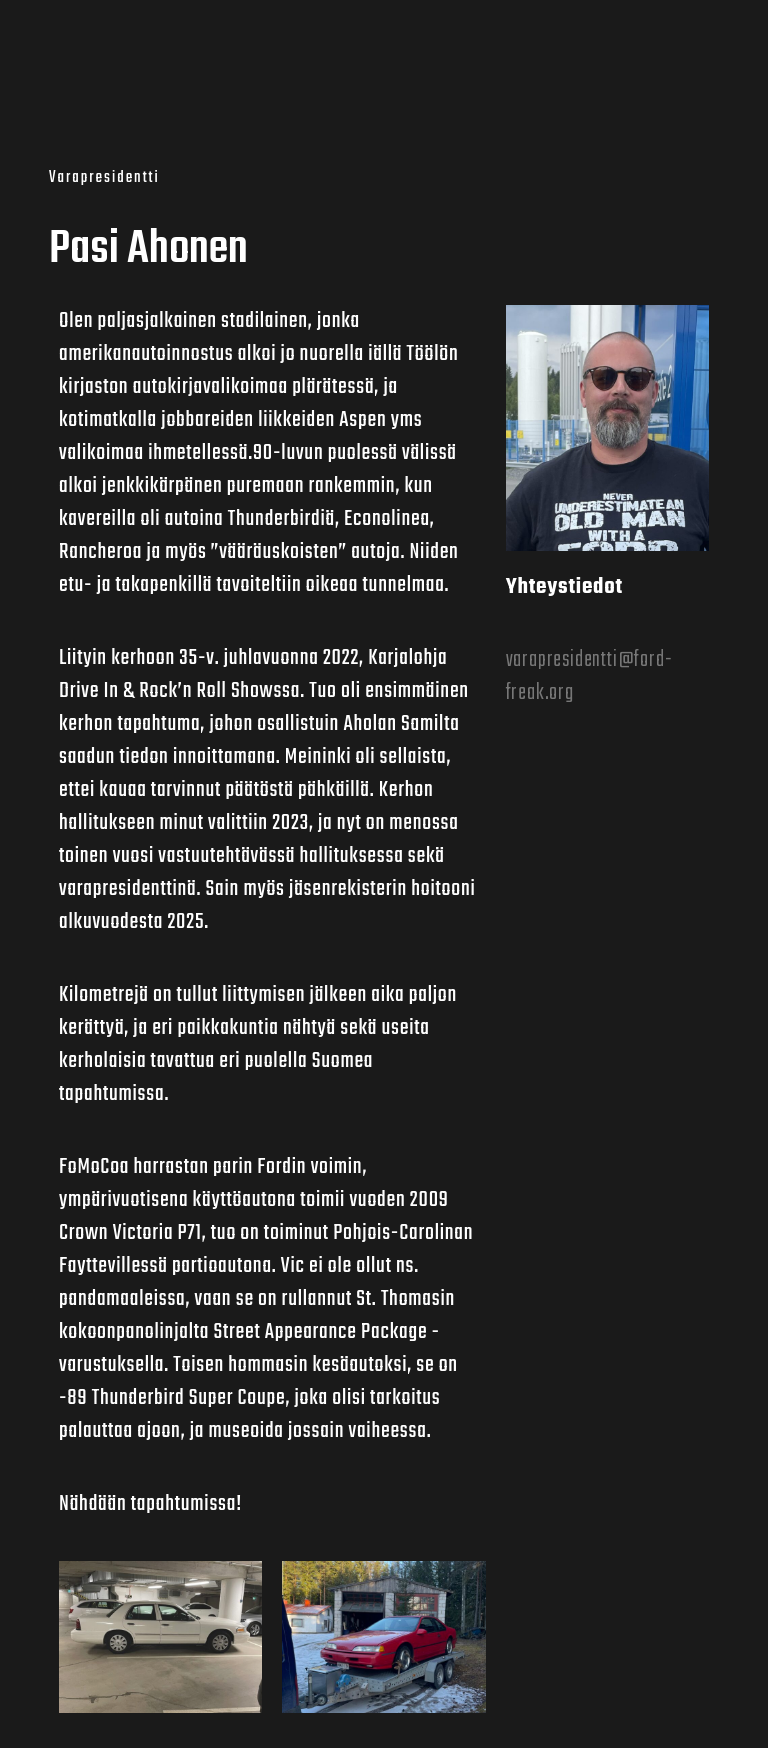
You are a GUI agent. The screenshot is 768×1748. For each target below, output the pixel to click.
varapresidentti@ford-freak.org (589, 676)
